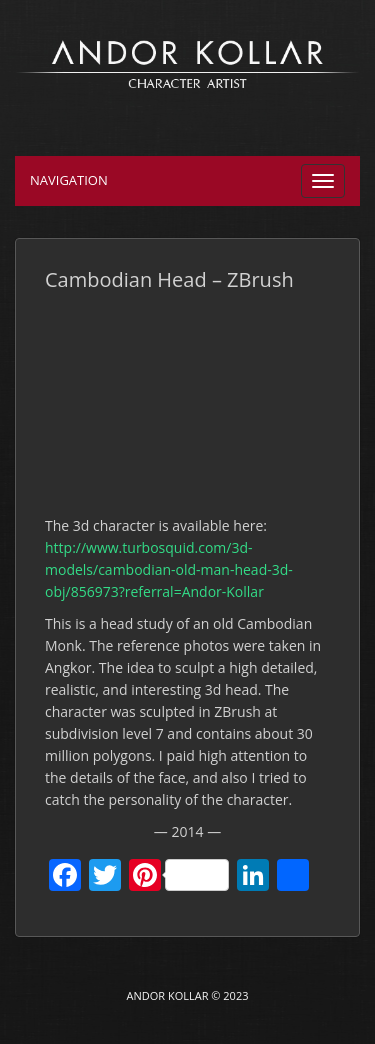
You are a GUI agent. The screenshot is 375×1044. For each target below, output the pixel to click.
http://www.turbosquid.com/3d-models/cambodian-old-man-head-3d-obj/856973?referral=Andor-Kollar (169, 569)
